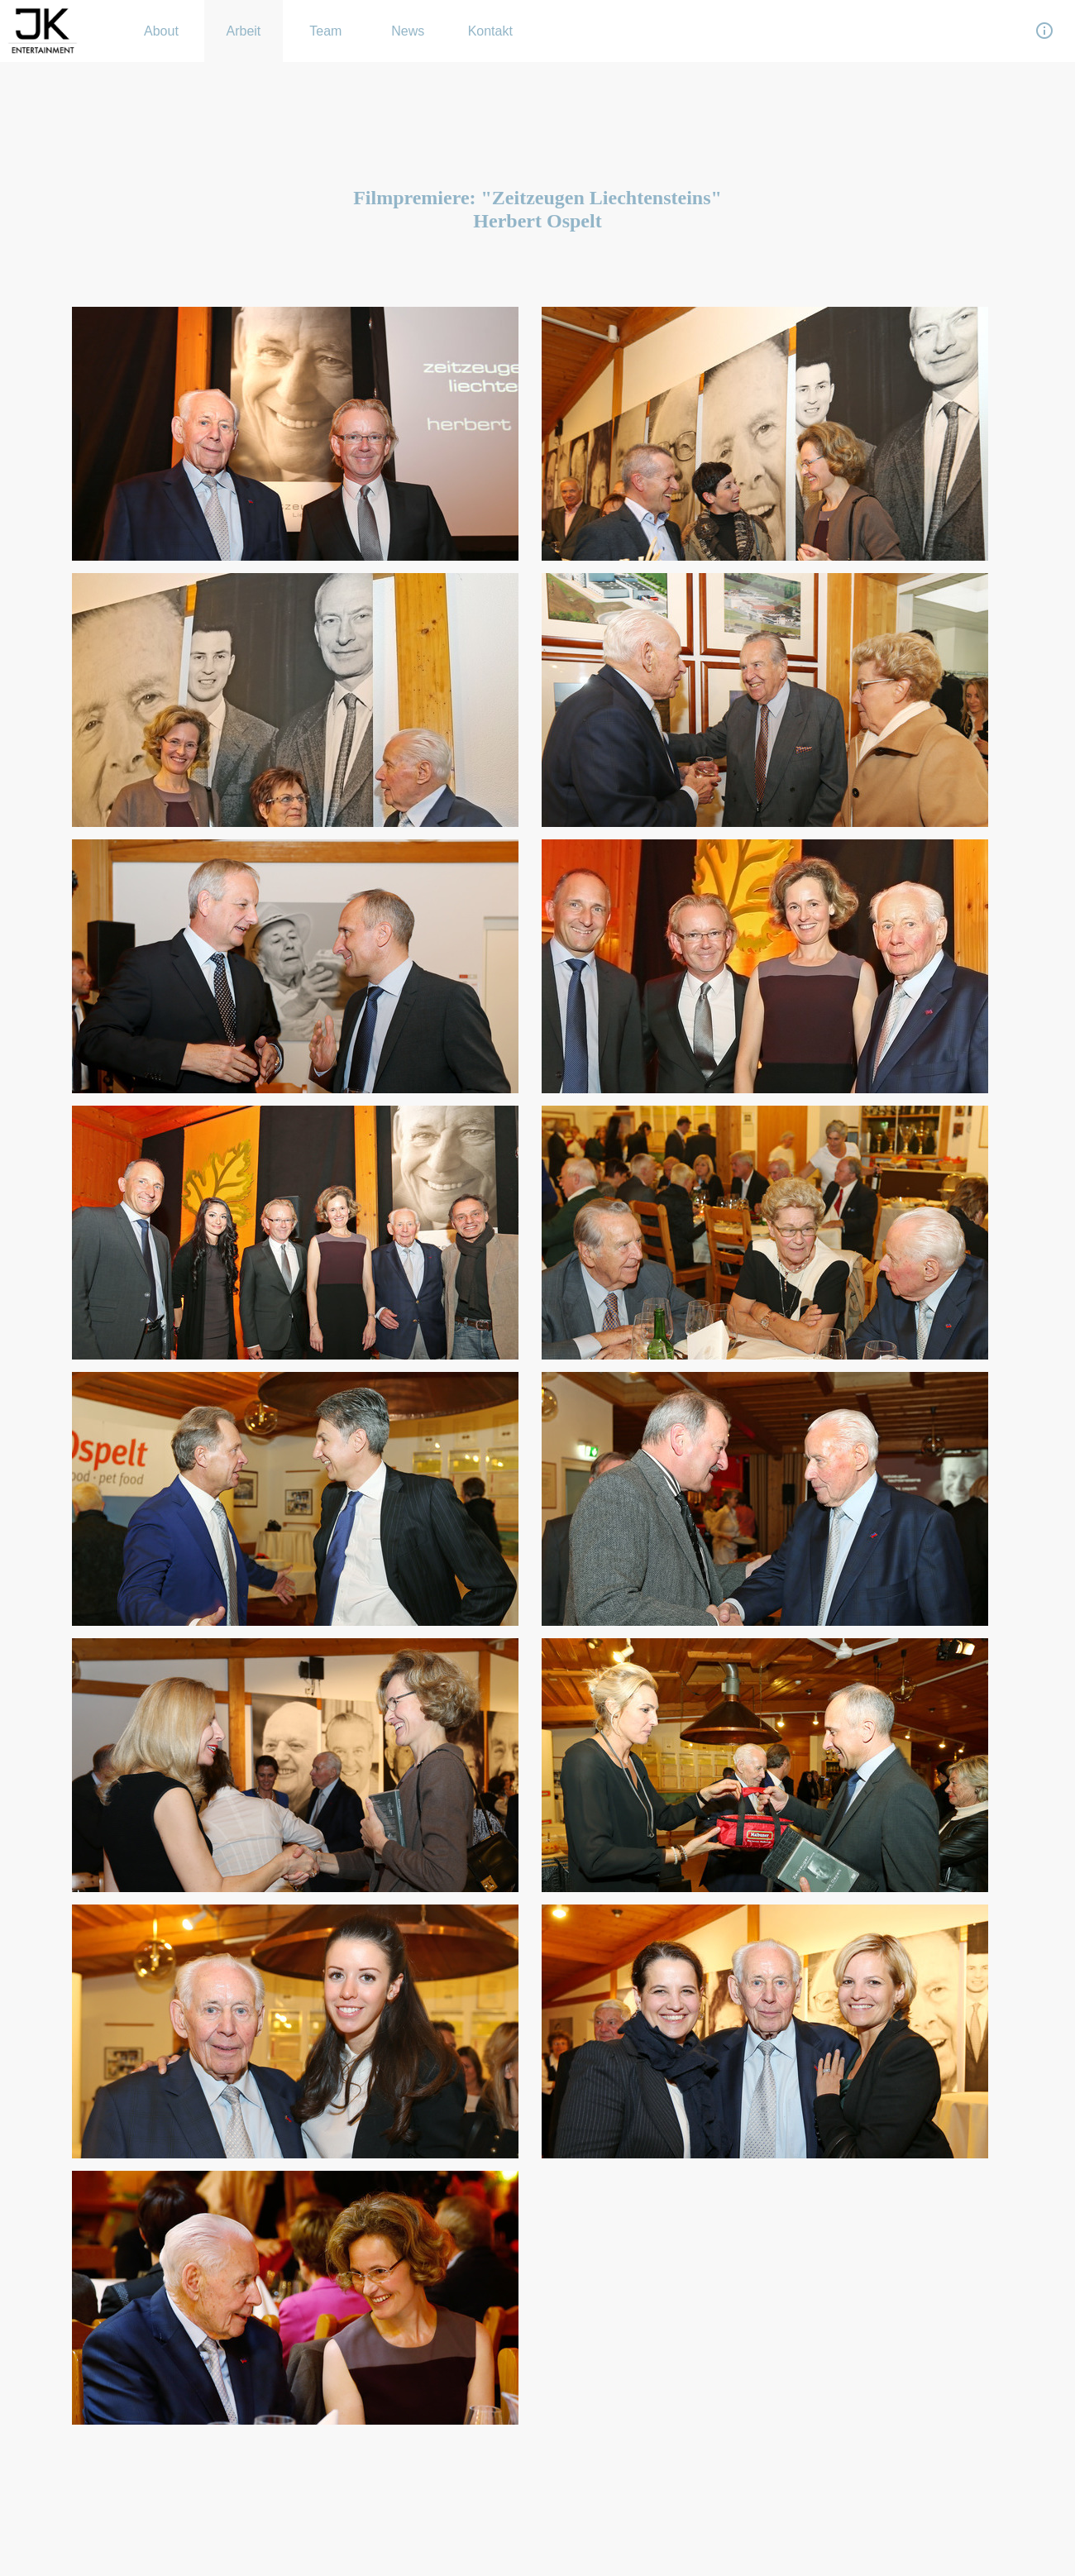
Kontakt (490, 31)
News (407, 31)
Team (325, 31)
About (161, 31)
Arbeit (244, 31)
